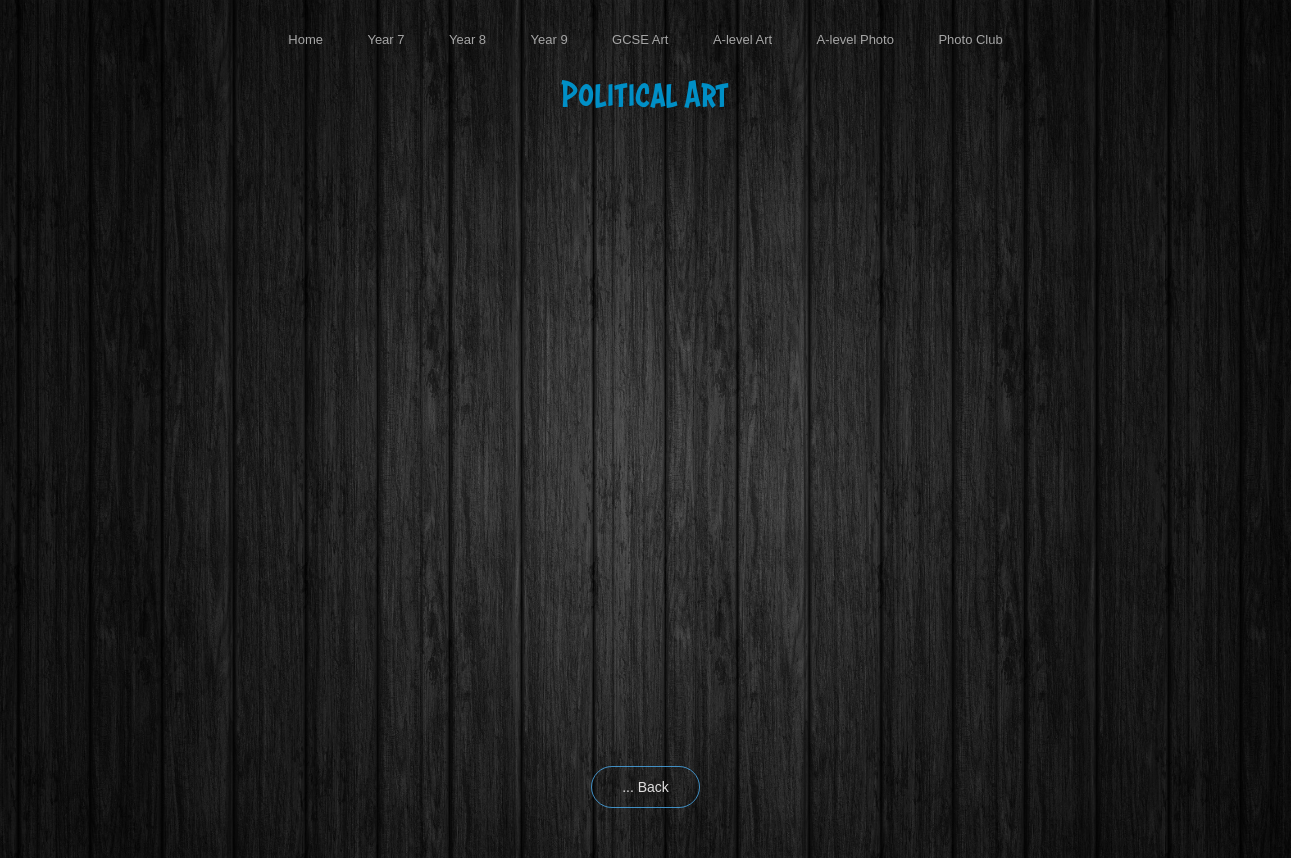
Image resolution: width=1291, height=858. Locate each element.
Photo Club (970, 39)
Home (305, 39)
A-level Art (742, 39)
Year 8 (467, 39)
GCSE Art (640, 39)
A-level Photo (855, 39)
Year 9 (549, 39)
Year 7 (385, 39)
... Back (645, 787)
